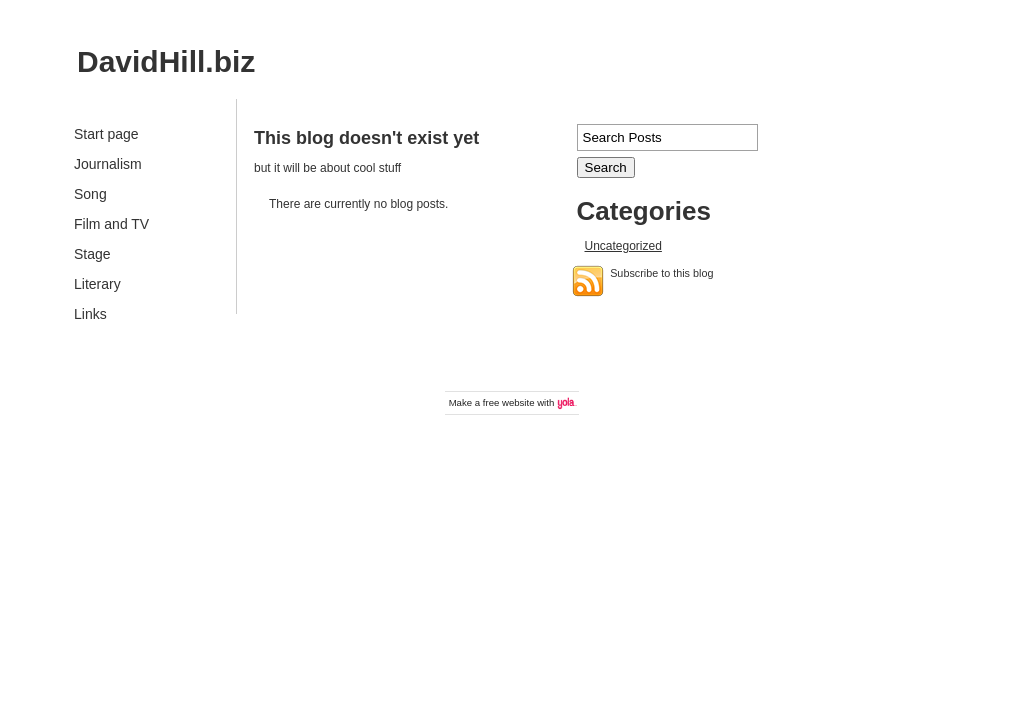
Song (90, 194)
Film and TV (111, 224)
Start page (106, 134)
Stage (92, 254)
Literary (97, 284)
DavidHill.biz (166, 61)
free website (509, 402)
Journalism (108, 164)
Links (90, 314)
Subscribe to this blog (661, 273)
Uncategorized (623, 246)
